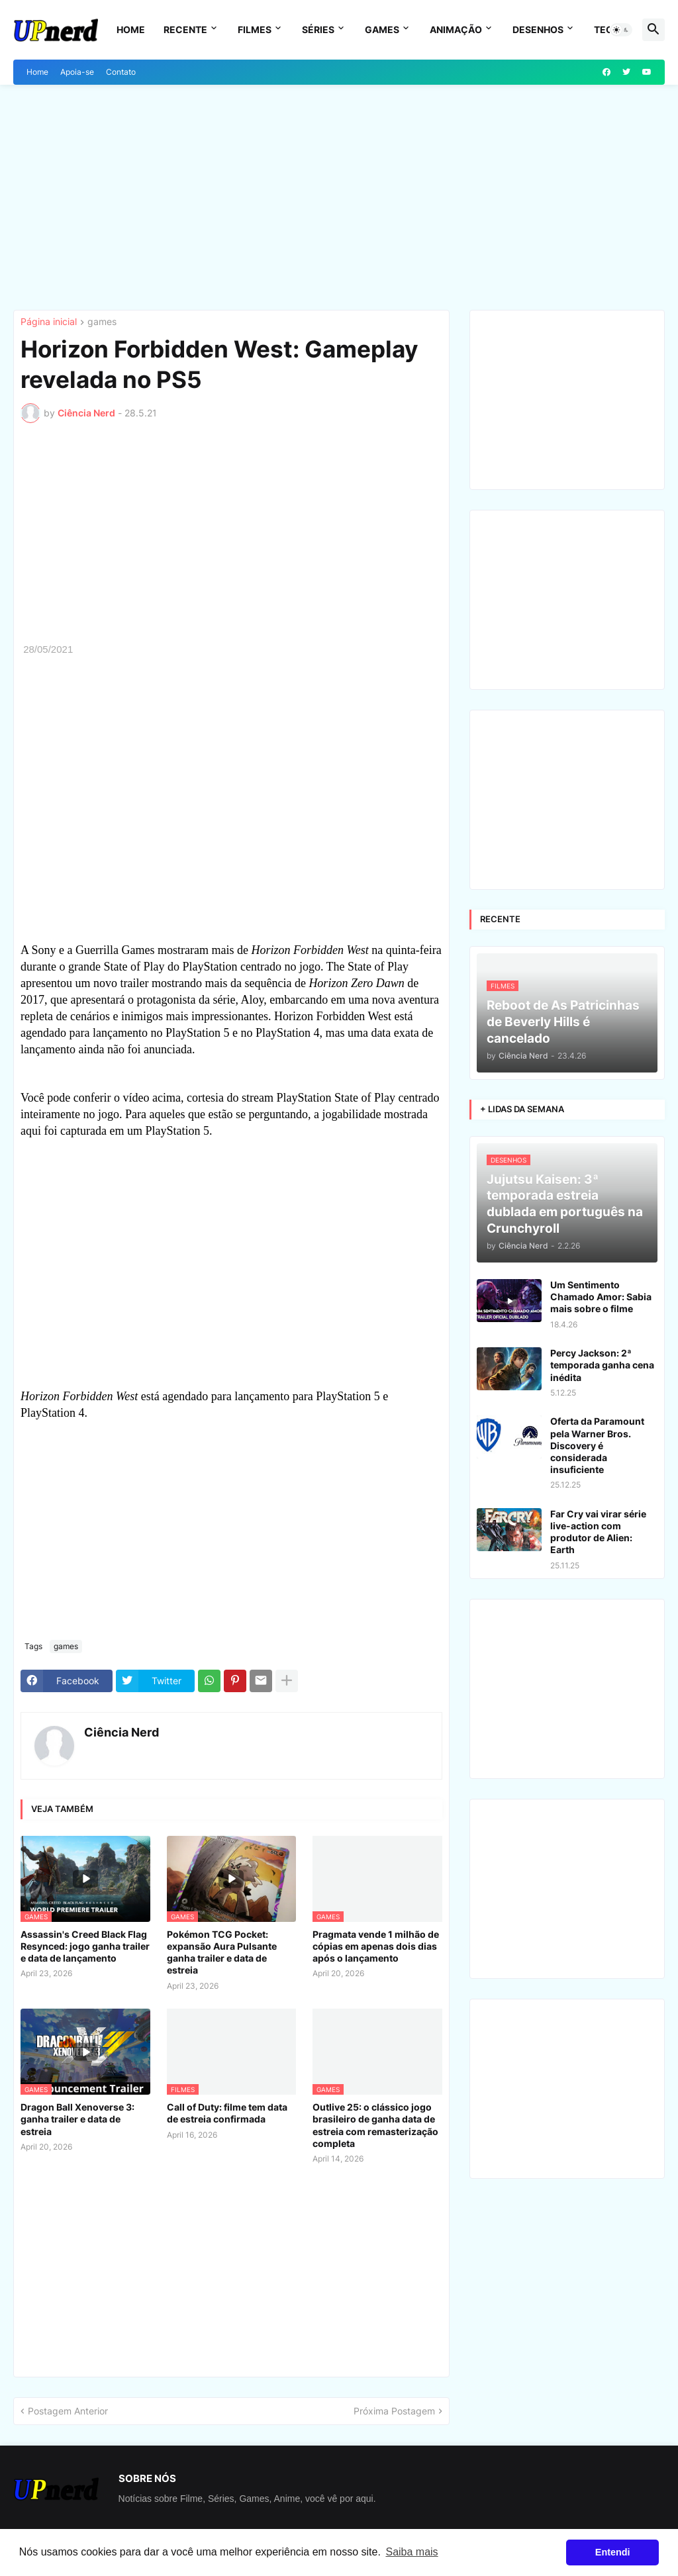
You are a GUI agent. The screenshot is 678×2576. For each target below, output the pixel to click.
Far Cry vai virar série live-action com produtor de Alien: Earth (598, 1532)
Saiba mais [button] (411, 2551)
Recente (185, 29)
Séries (318, 29)
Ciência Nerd (121, 1732)
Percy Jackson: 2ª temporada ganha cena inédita (602, 1364)
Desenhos (537, 29)
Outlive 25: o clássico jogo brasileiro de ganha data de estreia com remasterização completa (375, 2125)
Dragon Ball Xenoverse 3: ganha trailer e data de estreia (77, 2118)
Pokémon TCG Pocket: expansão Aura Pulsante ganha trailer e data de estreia (222, 1952)
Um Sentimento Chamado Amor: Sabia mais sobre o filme (601, 1296)
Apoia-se (77, 72)
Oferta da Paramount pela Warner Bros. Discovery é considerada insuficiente (597, 1445)
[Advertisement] (339, 197)
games (102, 322)
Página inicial (49, 322)
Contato (121, 72)
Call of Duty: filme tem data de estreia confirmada (227, 2112)
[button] (621, 29)
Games (382, 29)
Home (131, 29)
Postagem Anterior (68, 2410)
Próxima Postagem (394, 2410)
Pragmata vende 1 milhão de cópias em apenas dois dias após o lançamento (376, 1946)
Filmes (254, 29)
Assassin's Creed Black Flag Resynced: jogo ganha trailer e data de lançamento (85, 1946)
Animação (456, 29)
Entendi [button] (612, 2552)
